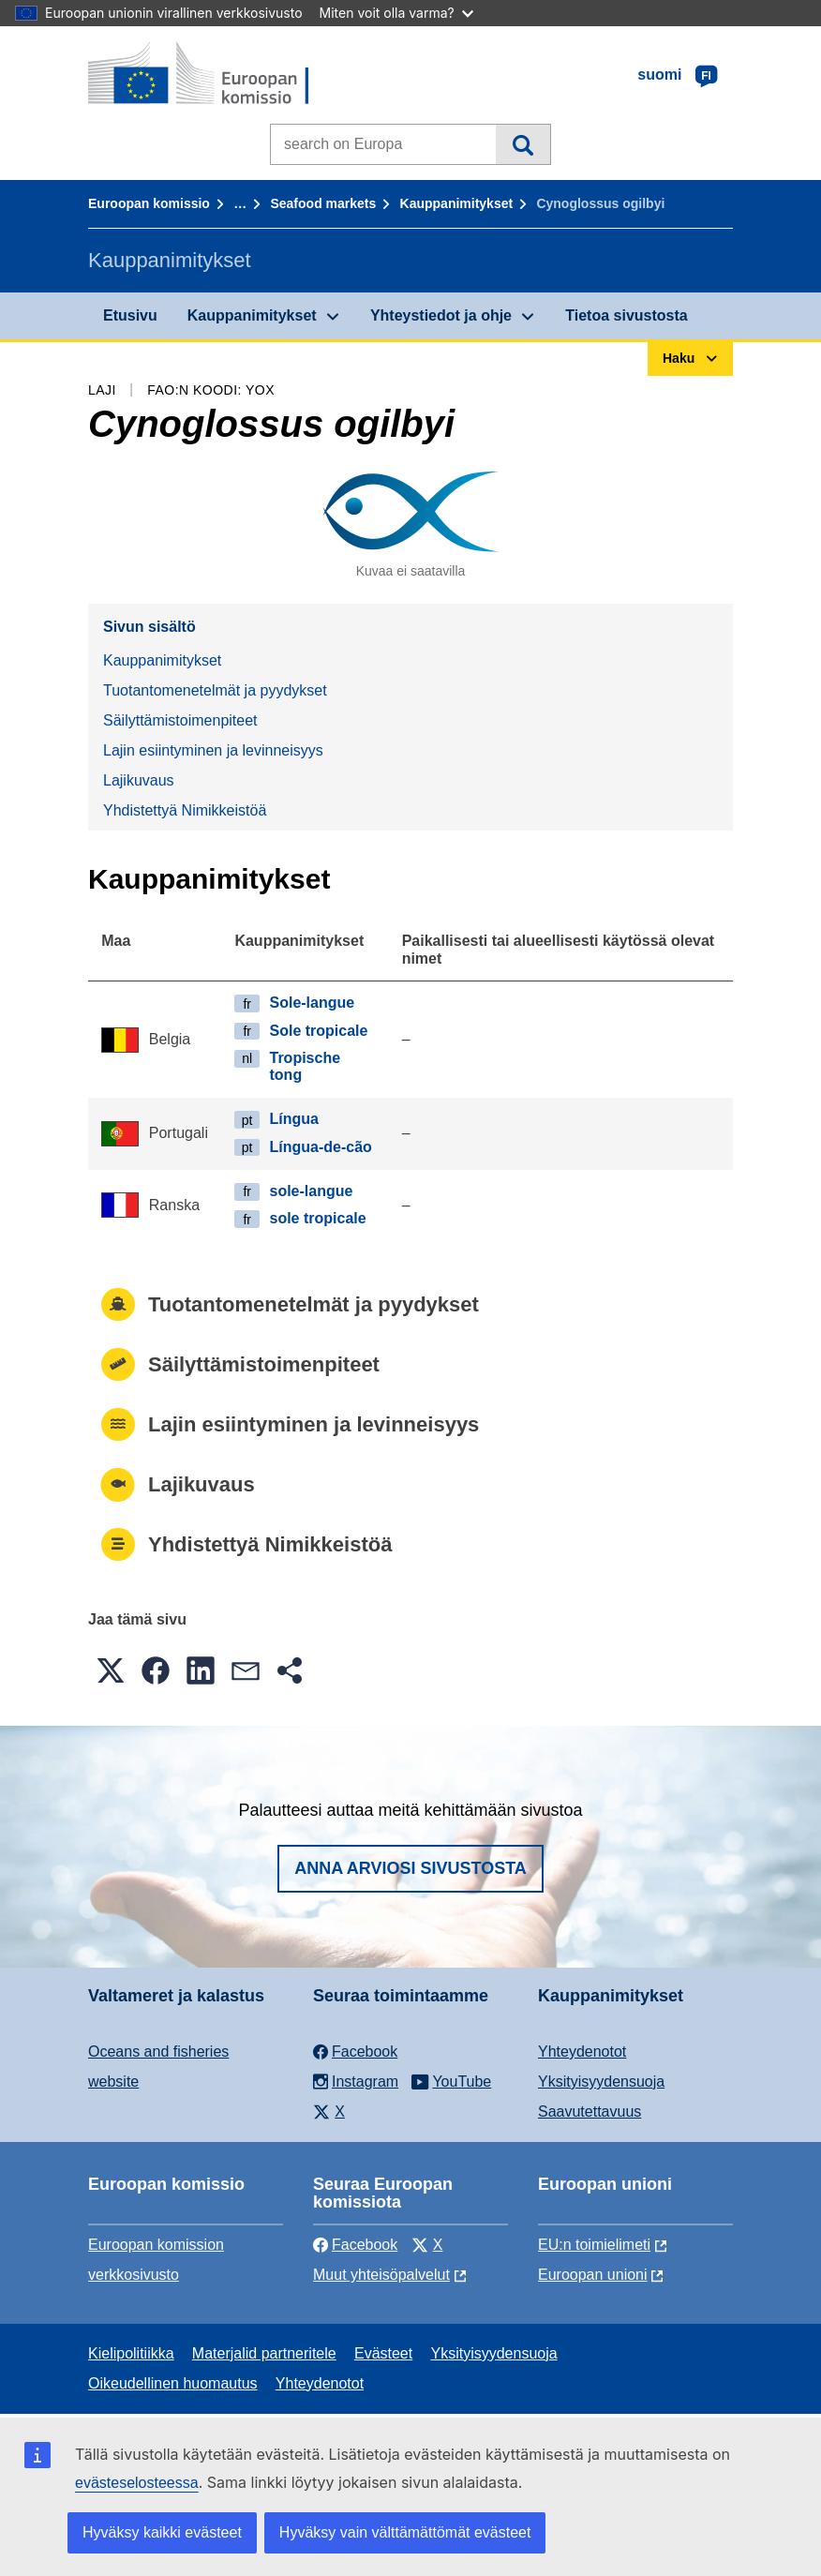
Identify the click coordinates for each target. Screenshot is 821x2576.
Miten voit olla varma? (396, 13)
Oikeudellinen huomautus (173, 2383)
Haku (522, 144)
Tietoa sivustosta (626, 315)
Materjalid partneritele (264, 2353)
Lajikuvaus (138, 780)
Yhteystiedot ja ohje (441, 315)
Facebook (355, 2245)
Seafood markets (323, 203)
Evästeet (383, 2353)
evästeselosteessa (137, 2483)
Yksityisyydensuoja (601, 2081)
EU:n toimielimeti (594, 2245)
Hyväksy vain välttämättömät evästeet (405, 2532)
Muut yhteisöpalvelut (381, 2275)
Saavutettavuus (589, 2111)
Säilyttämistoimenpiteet (180, 720)
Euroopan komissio (149, 203)
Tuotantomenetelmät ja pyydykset (215, 690)
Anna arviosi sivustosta (410, 1868)
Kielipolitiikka (131, 2353)
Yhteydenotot (582, 2051)
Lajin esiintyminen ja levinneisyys (213, 750)
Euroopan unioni (593, 2275)
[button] (110, 1670)
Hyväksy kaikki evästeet (162, 2532)
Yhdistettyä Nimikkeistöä (184, 810)
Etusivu (130, 315)
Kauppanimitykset (457, 203)
